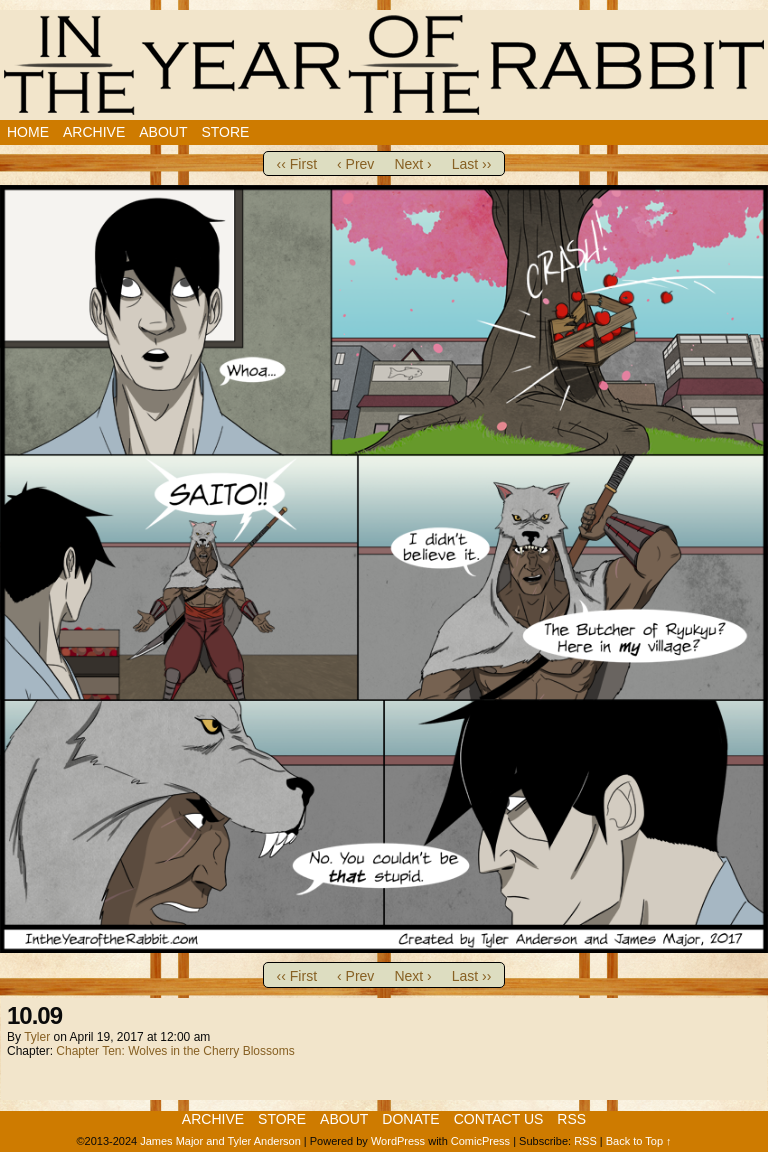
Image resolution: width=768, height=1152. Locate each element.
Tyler (37, 1037)
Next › (412, 164)
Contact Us (499, 1119)
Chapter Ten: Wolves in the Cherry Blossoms (175, 1051)
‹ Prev (355, 164)
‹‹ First (297, 164)
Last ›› (472, 164)
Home (28, 132)
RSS (571, 1119)
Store (225, 132)
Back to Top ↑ (639, 1141)
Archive (94, 132)
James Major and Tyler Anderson (220, 1141)
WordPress (398, 1141)
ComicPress (480, 1141)
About (163, 132)
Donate (410, 1119)
